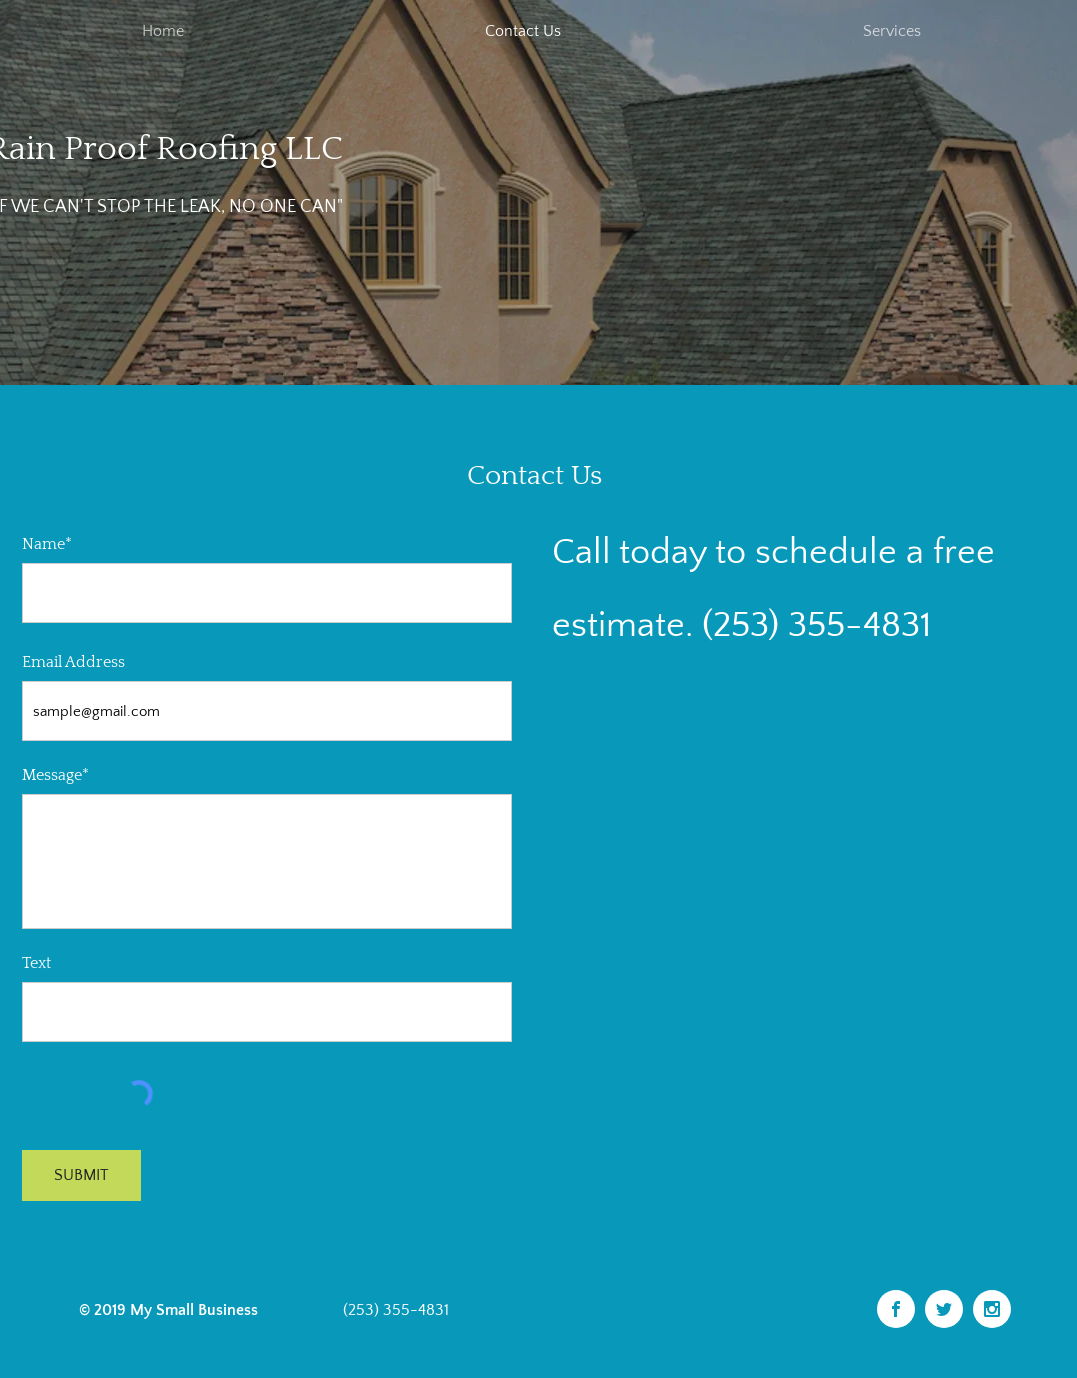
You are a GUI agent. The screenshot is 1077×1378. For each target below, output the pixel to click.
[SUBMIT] (81, 1175)
